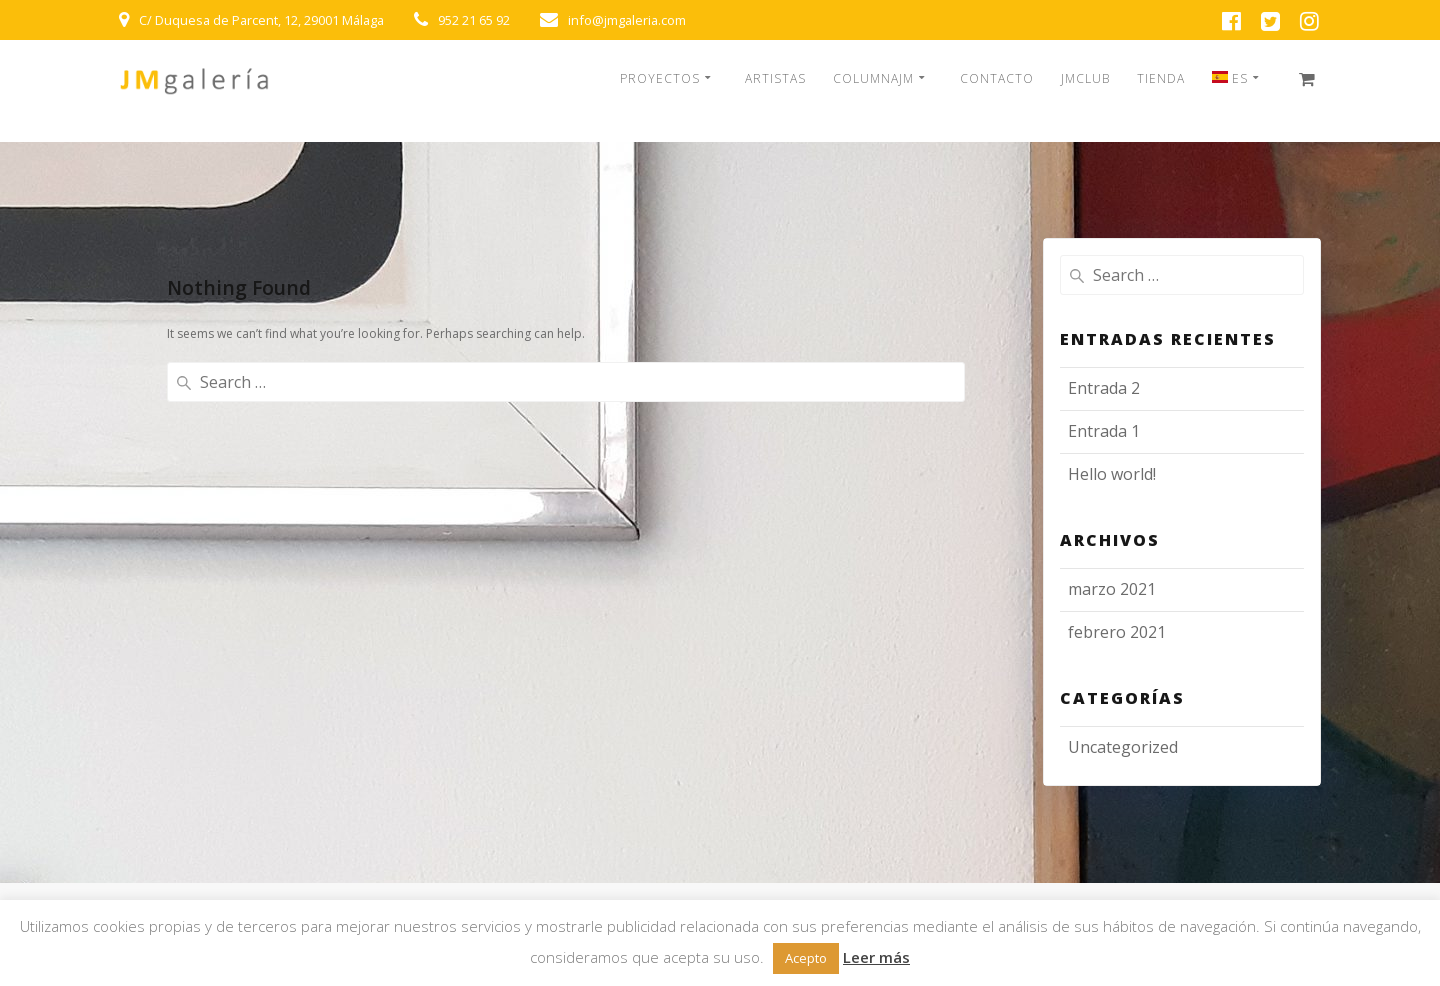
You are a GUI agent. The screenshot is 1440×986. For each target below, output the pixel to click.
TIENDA (1161, 79)
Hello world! (1112, 474)
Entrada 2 (1104, 388)
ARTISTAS (775, 79)
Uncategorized (1123, 747)
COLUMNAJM (873, 79)
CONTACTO (997, 79)
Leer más (876, 957)
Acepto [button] (806, 958)
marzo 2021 (1112, 589)
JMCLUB (1085, 79)
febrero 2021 (1117, 632)
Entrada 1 (1104, 431)
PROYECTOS (660, 79)
